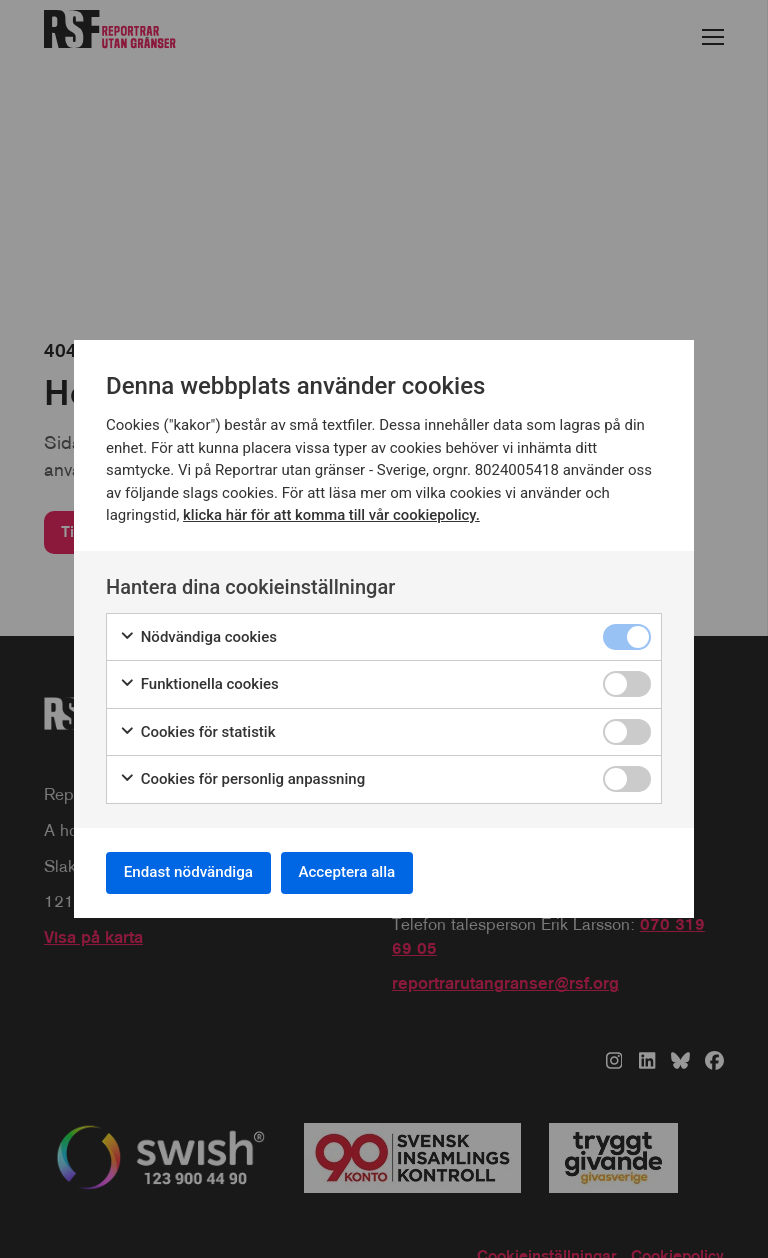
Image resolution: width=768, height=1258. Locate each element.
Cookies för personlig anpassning (242, 776)
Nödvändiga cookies (198, 634)
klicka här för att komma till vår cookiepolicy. (332, 512)
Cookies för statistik (197, 729)
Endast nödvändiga (195, 872)
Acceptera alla (366, 872)
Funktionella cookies (199, 681)
